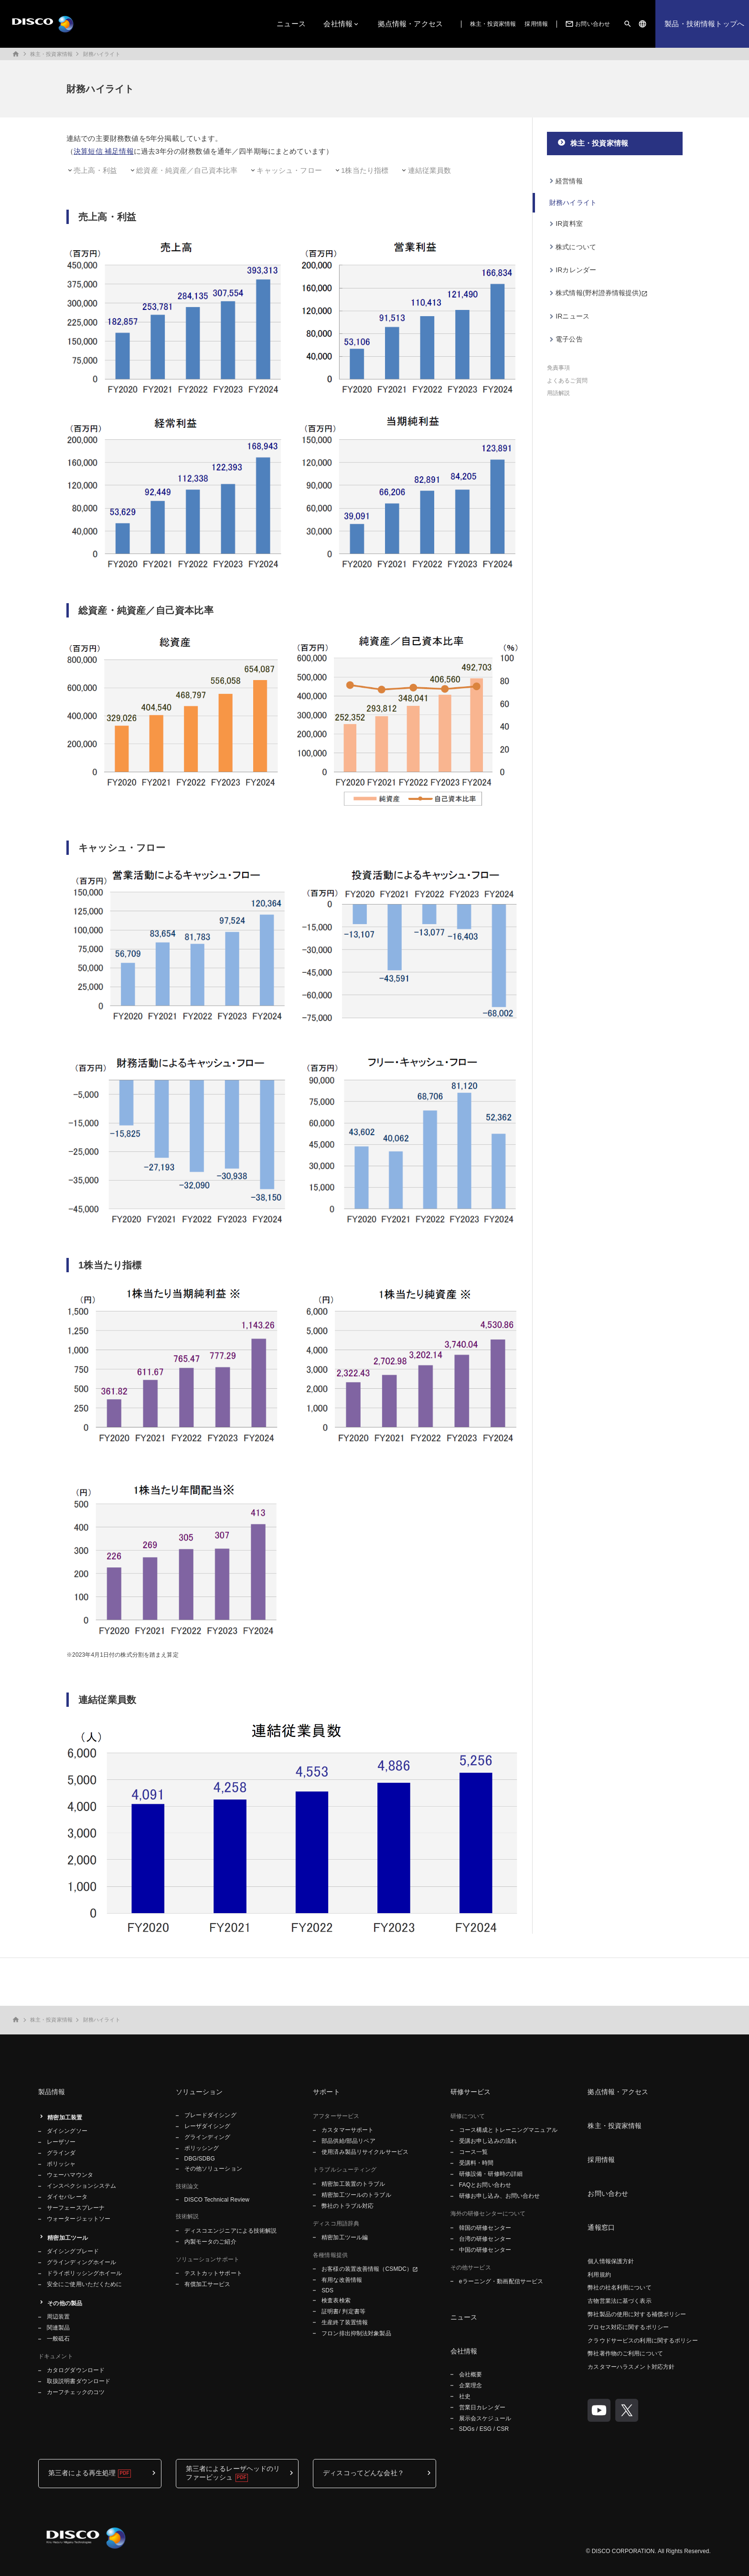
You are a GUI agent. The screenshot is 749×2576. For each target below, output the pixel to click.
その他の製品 (64, 2303)
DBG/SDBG (199, 2158)
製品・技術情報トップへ (704, 24)
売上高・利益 (95, 170)
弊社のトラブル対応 (347, 2206)
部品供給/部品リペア (348, 2141)
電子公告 (569, 339)
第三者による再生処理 (82, 2473)
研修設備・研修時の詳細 (491, 2174)
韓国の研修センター (485, 2228)
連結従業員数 (429, 170)
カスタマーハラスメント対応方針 (631, 2366)
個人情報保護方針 (611, 2261)
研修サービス (470, 2092)
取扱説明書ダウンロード (78, 2381)
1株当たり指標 (364, 170)
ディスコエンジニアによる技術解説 (230, 2230)
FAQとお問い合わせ (485, 2185)
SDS (327, 2290)
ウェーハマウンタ (70, 2175)
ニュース (291, 24)
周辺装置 (58, 2316)
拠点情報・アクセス (410, 24)
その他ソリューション (213, 2168)
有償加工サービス (207, 2284)
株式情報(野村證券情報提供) (598, 293)
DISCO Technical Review (216, 2199)
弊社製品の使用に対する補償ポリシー (637, 2314)
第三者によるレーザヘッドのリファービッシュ (233, 2473)
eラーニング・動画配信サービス (501, 2281)
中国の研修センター (485, 2249)
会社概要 (470, 2374)
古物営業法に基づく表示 (619, 2301)
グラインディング (207, 2137)
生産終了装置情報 (344, 2322)
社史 (465, 2396)
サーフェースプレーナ (76, 2207)
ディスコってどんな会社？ (363, 2473)
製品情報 (51, 2092)
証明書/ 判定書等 (343, 2311)
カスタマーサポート (347, 2130)
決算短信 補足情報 (104, 151)
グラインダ (61, 2153)
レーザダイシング (207, 2126)
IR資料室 (569, 223)
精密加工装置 (64, 2117)
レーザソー (61, 2142)
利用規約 (599, 2274)
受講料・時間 (476, 2163)
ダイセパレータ (67, 2196)
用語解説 (558, 393)
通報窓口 (601, 2227)
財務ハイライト (101, 54)
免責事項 (558, 367)
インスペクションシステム (81, 2185)
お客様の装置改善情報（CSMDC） (366, 2269)
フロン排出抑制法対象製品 (356, 2333)
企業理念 (470, 2385)
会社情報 (338, 24)
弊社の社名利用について (619, 2287)
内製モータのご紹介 (210, 2241)
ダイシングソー (67, 2131)
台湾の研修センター (485, 2238)
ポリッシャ (61, 2164)
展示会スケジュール (485, 2418)
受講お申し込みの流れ (488, 2141)
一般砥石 (58, 2338)
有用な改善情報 (341, 2280)
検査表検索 (336, 2300)
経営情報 (569, 181)
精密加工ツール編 (344, 2237)
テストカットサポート (213, 2273)
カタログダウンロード (76, 2370)
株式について (576, 247)
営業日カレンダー (482, 2407)
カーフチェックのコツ (76, 2392)
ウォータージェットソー (78, 2218)
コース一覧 (473, 2152)
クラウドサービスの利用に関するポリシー (642, 2340)
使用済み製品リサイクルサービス (364, 2152)
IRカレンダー (576, 270)
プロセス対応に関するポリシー (628, 2327)
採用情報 (535, 24)
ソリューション (199, 2092)
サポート (326, 2092)
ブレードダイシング (210, 2115)
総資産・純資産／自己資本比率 (186, 170)
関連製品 (58, 2327)
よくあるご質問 (567, 380)
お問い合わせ (587, 24)
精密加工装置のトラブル (353, 2184)
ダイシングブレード (73, 2251)
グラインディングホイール (81, 2262)
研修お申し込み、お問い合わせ (499, 2196)
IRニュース (572, 316)
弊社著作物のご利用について (625, 2353)
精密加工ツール (67, 2238)
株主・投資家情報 (493, 24)
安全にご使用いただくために (84, 2284)
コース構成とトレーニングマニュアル (508, 2130)
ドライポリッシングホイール (84, 2273)
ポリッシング (201, 2148)
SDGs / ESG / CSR (484, 2429)
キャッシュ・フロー (289, 170)
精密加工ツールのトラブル (356, 2195)
